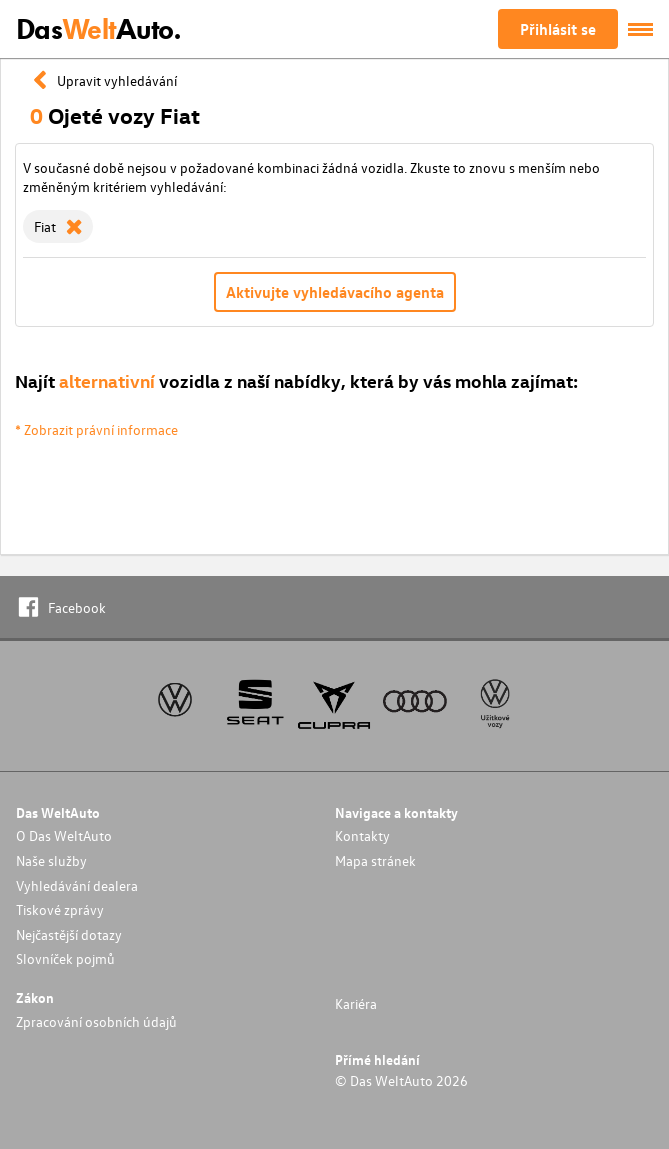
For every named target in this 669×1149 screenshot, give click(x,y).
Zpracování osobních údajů (96, 1021)
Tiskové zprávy (60, 909)
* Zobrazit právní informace (96, 429)
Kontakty (362, 835)
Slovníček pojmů (65, 958)
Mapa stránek (375, 860)
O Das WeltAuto (64, 835)
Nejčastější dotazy (69, 934)
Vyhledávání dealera (77, 885)
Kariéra (356, 1003)
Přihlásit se (558, 29)
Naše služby (51, 860)
